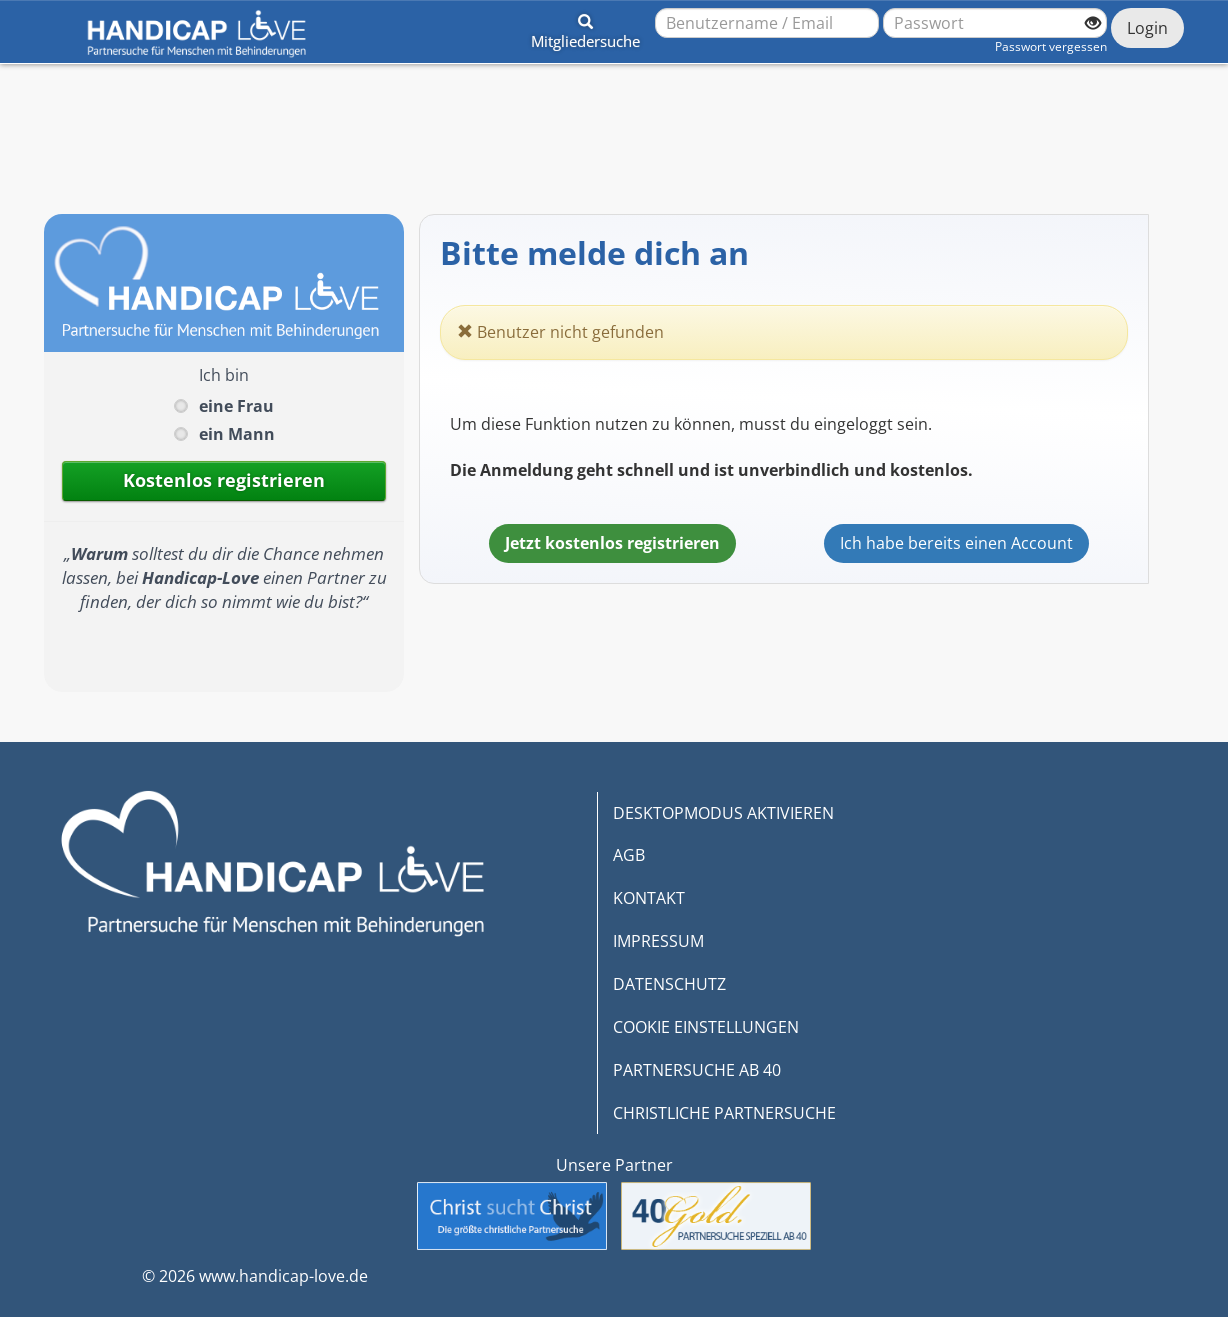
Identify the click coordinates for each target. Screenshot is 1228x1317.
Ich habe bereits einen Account (956, 543)
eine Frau (236, 406)
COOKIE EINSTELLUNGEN (706, 1027)
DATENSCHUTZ (669, 984)
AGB (629, 855)
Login (1147, 28)
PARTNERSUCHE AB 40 (697, 1070)
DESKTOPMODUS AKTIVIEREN (723, 813)
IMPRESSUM (658, 941)
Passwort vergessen (1051, 46)
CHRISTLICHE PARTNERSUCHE (724, 1113)
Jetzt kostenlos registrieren (612, 543)
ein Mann (237, 434)
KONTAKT (649, 898)
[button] (585, 28)
